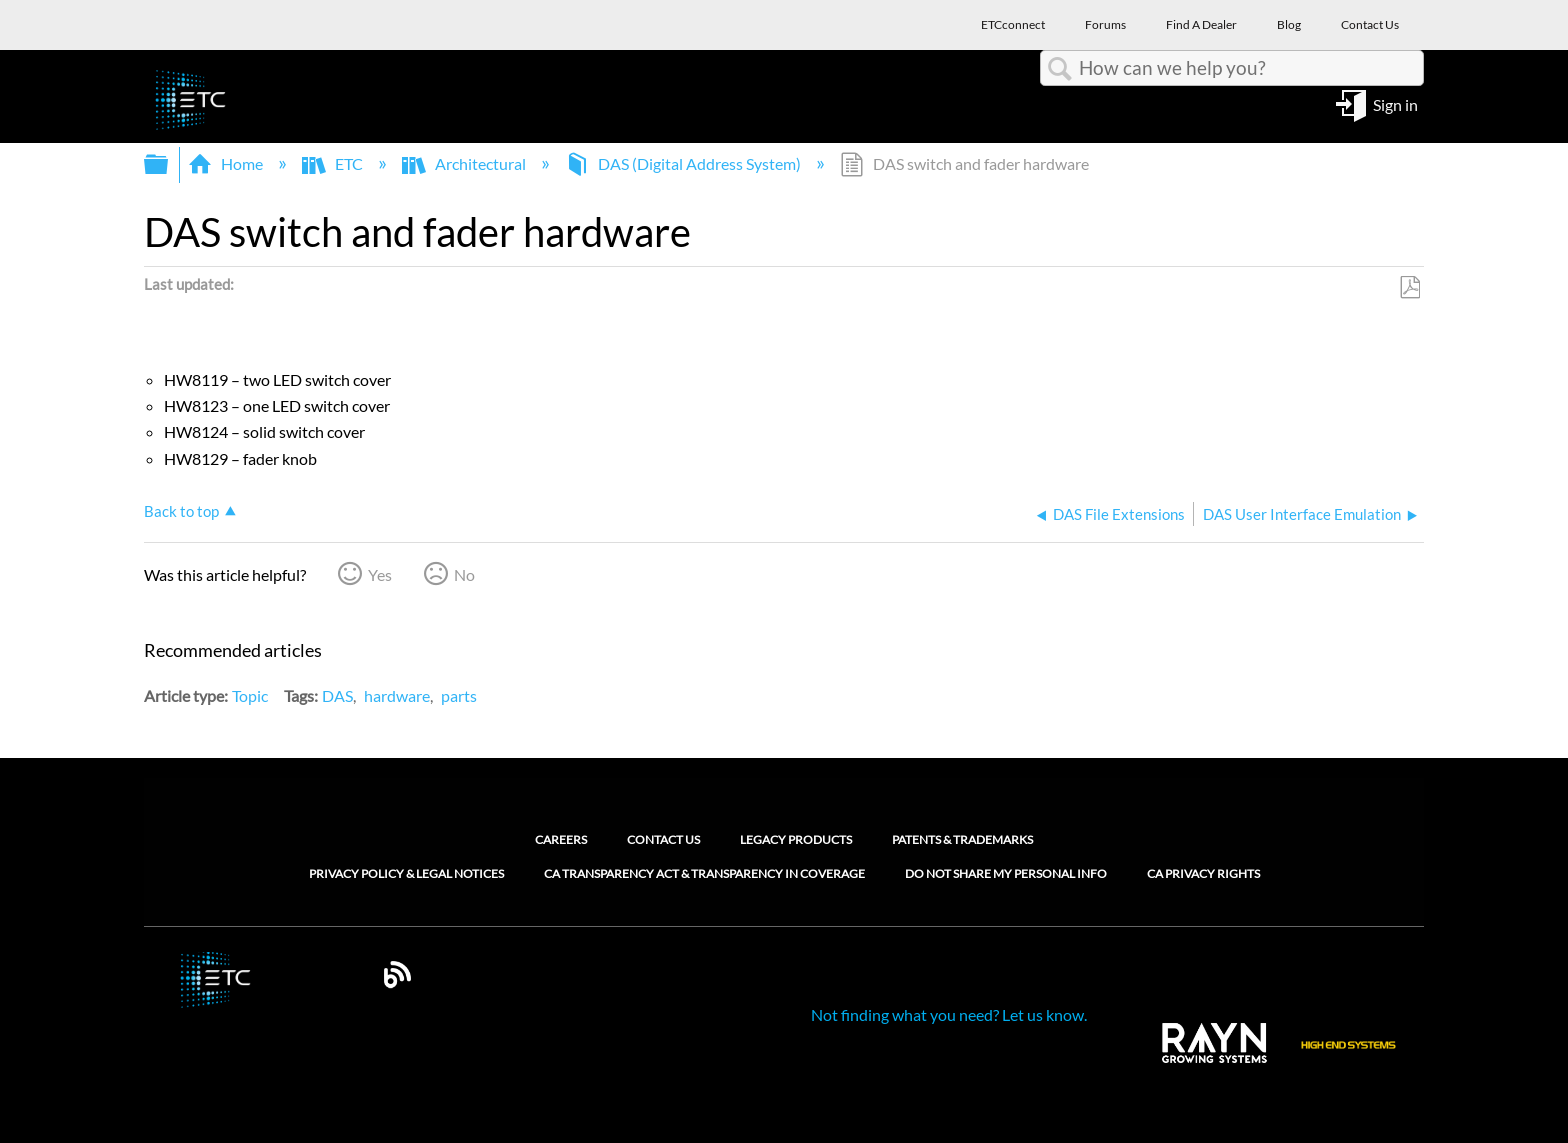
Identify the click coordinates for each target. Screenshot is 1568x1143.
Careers (561, 839)
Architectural (465, 163)
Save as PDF (1409, 288)
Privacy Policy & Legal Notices (406, 874)
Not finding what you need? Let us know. (949, 1014)
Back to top (181, 511)
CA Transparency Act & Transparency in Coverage (704, 874)
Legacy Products (796, 839)
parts (459, 695)
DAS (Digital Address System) (684, 163)
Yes (380, 574)
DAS (337, 695)
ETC (334, 163)
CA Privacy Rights (1203, 874)
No (464, 574)
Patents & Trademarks (962, 839)
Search (1060, 69)
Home (227, 163)
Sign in (1395, 103)
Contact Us (663, 839)
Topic (250, 695)
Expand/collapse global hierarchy (169, 164)
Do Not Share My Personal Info (1006, 874)
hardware (397, 695)
